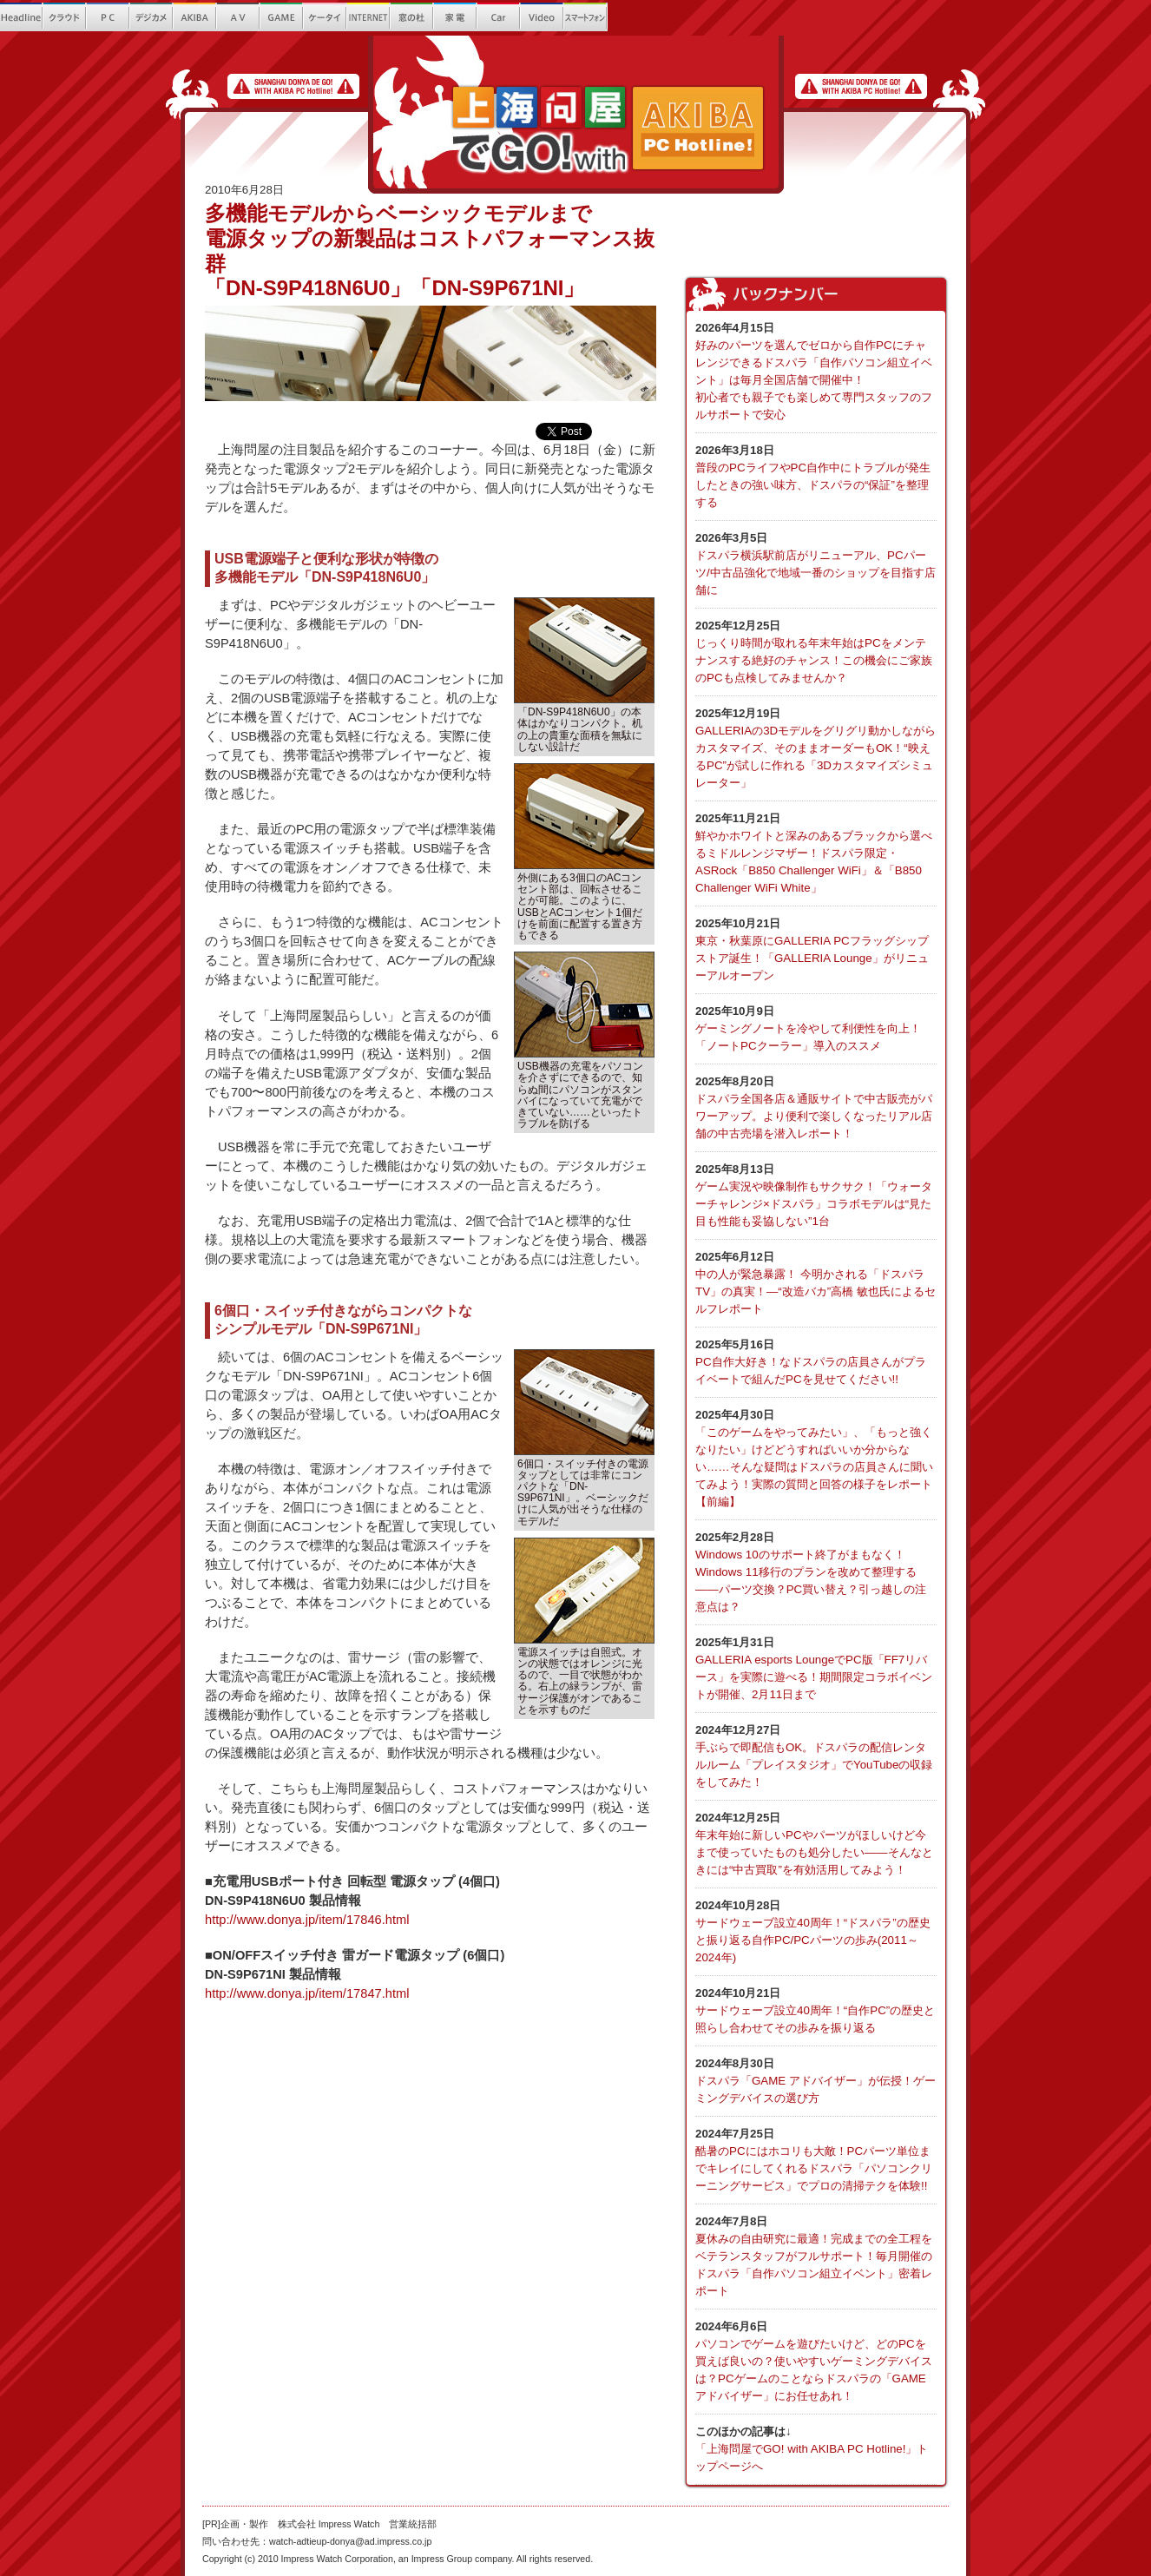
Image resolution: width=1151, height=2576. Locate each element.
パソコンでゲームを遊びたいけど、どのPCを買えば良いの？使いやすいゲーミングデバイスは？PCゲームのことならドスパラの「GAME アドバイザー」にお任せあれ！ (816, 2360)
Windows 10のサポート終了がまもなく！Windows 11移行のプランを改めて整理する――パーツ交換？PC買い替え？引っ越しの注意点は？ (816, 1571)
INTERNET (369, 17)
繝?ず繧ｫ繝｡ (152, 17)
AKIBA (195, 17)
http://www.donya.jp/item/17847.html (307, 1993)
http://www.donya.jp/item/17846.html (307, 1920)
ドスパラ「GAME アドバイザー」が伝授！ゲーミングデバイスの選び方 (816, 2080)
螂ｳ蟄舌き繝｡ (629, 17)
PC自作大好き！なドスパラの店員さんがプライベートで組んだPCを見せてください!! (816, 1361)
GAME (282, 17)
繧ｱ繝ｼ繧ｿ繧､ (325, 17)
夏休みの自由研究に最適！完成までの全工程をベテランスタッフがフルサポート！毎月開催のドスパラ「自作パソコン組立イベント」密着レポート (816, 2255)
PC (108, 17)
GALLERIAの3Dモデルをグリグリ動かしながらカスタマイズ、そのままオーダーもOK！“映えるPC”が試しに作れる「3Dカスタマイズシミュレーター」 (816, 747)
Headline (21, 17)
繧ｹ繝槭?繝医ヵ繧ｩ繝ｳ (586, 17)
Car (499, 17)
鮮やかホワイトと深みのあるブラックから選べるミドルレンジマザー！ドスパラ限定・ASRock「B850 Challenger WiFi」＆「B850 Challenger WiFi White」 (816, 852)
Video (542, 17)
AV (238, 17)
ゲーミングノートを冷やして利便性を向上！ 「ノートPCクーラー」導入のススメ (816, 1027)
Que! (672, 17)
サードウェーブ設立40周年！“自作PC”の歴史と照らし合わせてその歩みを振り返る (816, 2009)
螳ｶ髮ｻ (455, 17)
